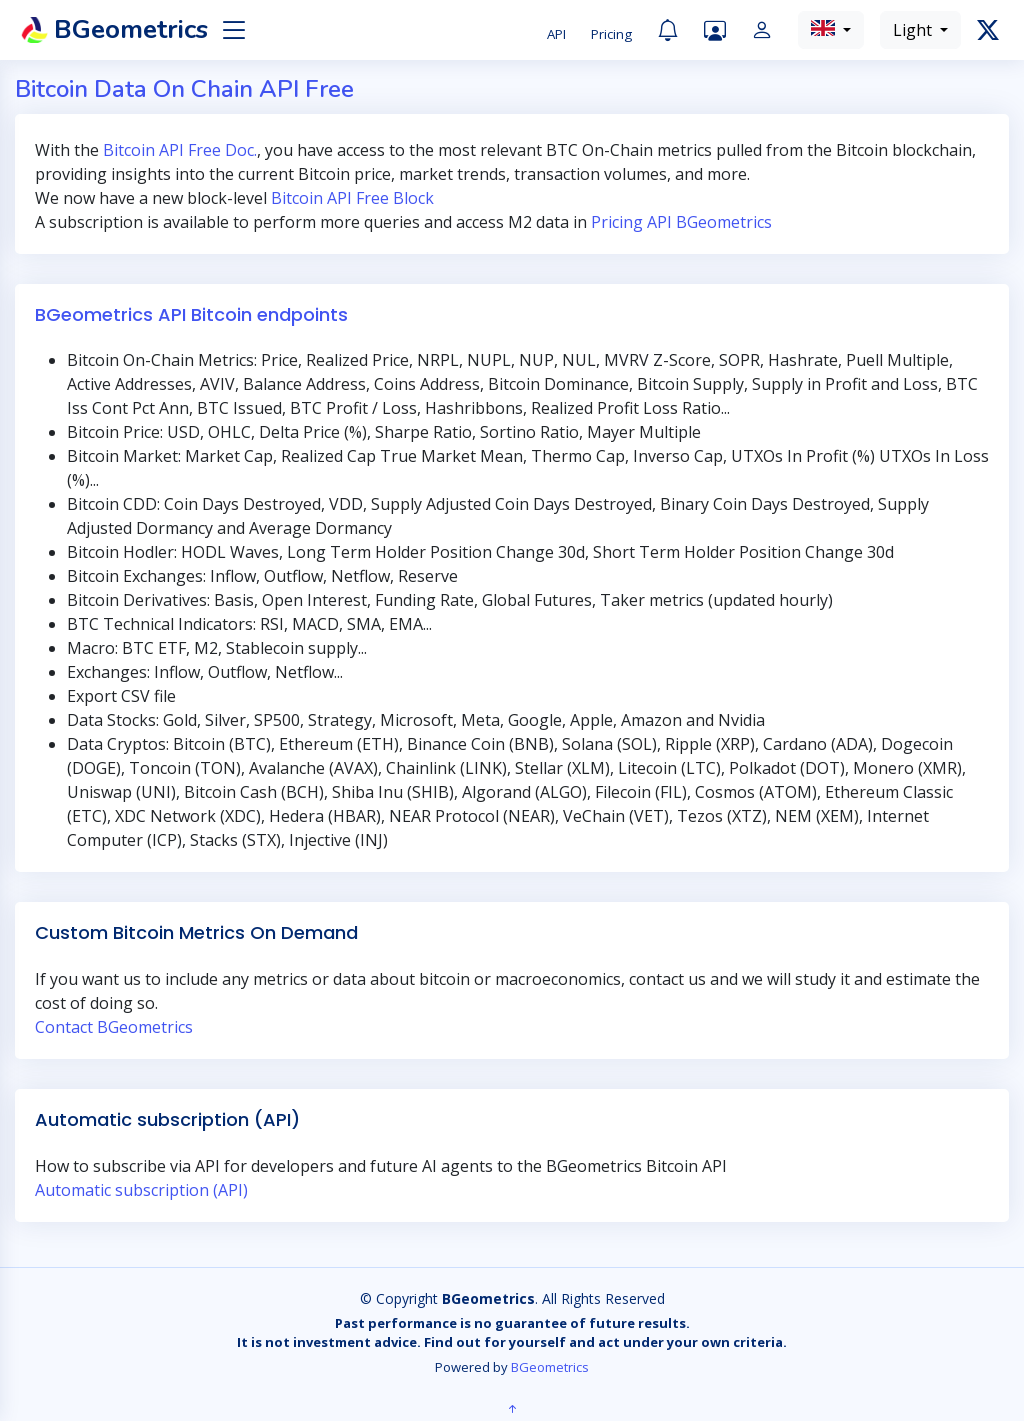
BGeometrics (550, 1367)
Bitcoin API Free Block (352, 198)
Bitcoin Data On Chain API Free (184, 89)
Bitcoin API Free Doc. (180, 150)
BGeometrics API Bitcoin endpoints (191, 314)
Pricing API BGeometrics (681, 222)
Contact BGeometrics (114, 1027)
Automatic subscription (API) (141, 1190)
